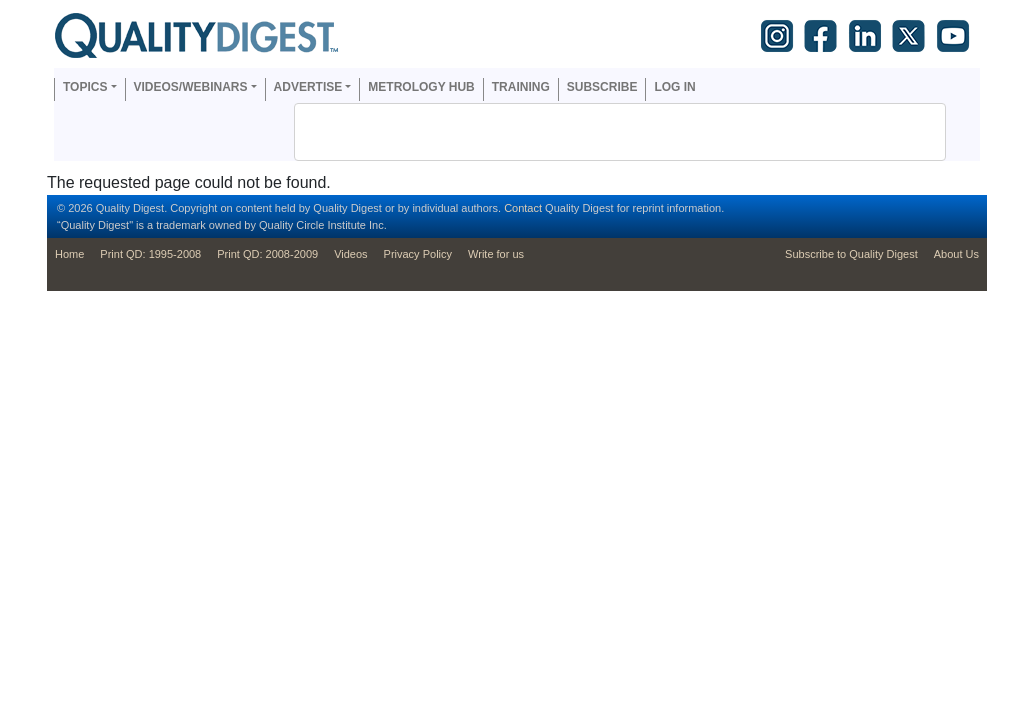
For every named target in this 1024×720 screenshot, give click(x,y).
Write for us (496, 254)
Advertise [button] (308, 87)
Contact (523, 208)
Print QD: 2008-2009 (267, 254)
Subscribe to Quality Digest (851, 254)
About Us (956, 254)
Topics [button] (85, 87)
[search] (594, 132)
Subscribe (602, 87)
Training (521, 87)
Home (69, 254)
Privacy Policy (418, 254)
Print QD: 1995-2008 (150, 254)
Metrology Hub (421, 87)
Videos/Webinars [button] (191, 87)
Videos (350, 254)
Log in (674, 87)
